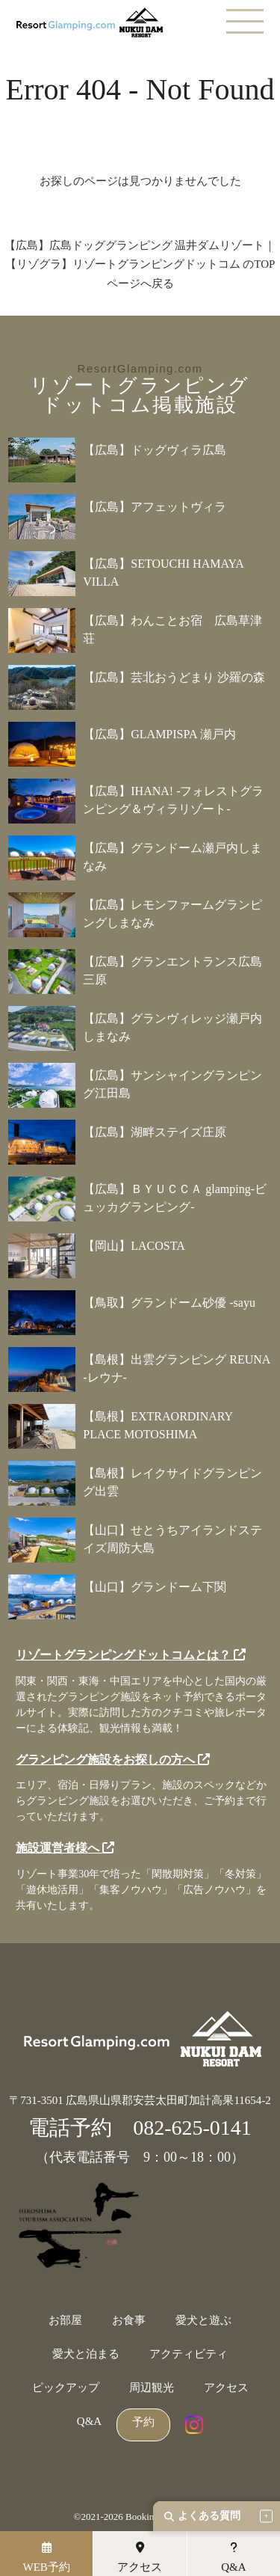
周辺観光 (151, 2387)
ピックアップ (65, 2387)
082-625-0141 (192, 2127)
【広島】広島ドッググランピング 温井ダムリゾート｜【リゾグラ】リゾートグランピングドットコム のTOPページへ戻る (140, 264)
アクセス (226, 2387)
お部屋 (65, 2320)
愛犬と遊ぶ (203, 2320)
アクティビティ (188, 2354)
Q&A (89, 2421)
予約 (143, 2422)
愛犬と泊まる (85, 2354)
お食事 (129, 2320)
